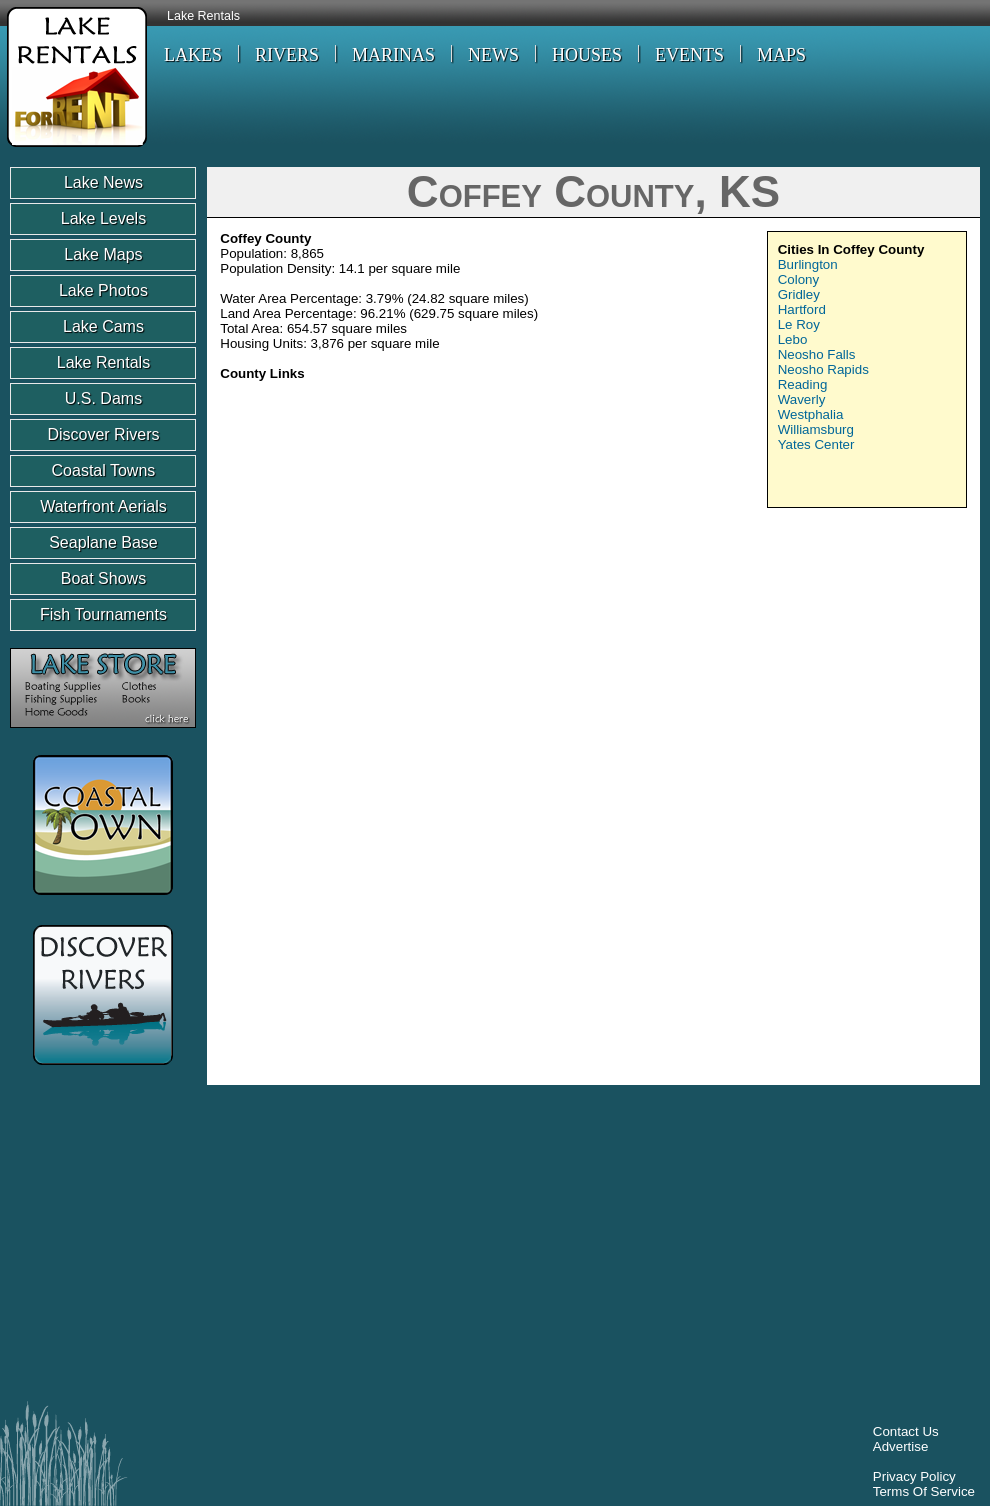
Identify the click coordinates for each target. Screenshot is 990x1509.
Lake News (103, 182)
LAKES (193, 55)
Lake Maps (103, 254)
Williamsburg (816, 429)
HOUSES (587, 55)
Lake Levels (103, 218)
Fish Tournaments (103, 614)
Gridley (799, 294)
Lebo (793, 339)
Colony (799, 279)
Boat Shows (103, 578)
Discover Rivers (103, 434)
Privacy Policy (914, 1476)
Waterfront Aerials (103, 506)
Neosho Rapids (823, 369)
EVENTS (689, 55)
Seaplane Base (103, 542)
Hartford (802, 309)
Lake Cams (103, 326)
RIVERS (287, 55)
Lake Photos (103, 290)
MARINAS (393, 55)
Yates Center (816, 444)
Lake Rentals (203, 16)
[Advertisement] (797, 665)
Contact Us (906, 1431)
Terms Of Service (924, 1491)
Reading (803, 384)
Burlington (808, 264)
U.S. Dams (103, 398)
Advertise (901, 1446)
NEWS (493, 55)
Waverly (802, 399)
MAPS (781, 55)
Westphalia (811, 414)
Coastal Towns (104, 470)
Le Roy (799, 324)
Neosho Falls (817, 354)
